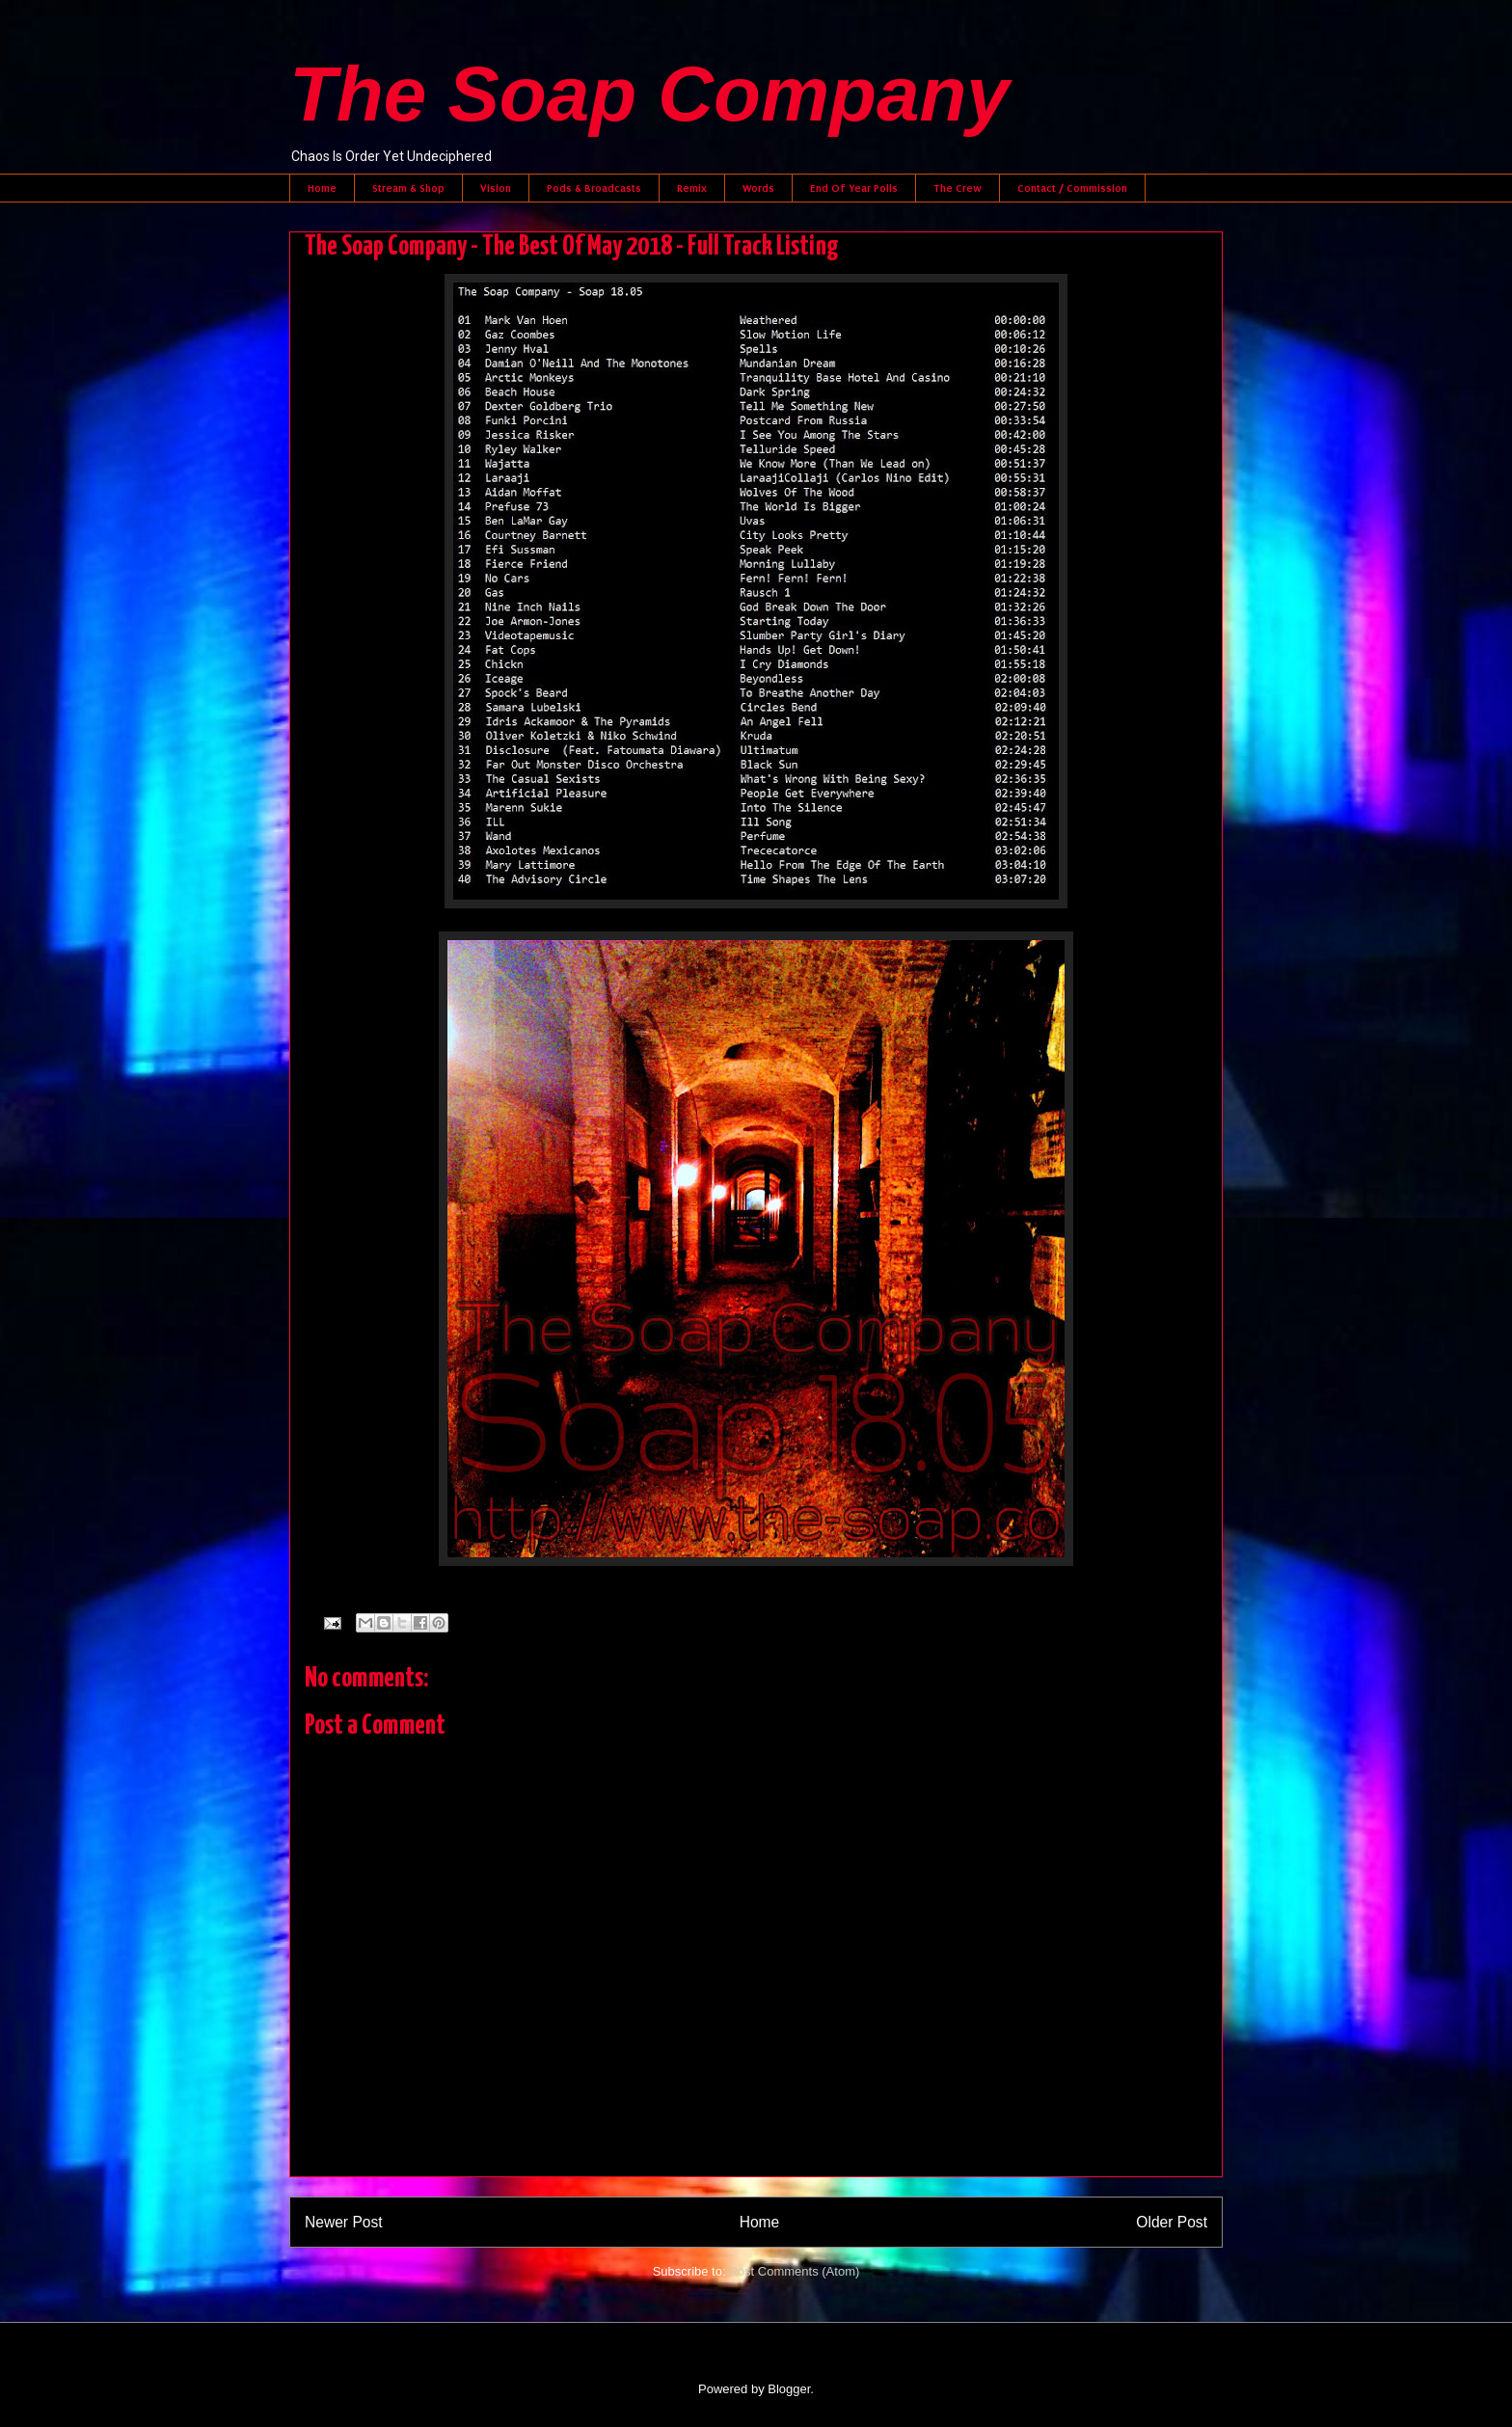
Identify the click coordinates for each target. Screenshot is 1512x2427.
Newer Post (344, 2222)
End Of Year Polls (854, 188)
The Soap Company (649, 94)
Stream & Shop (408, 188)
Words (758, 188)
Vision (495, 188)
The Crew (957, 188)
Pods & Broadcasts (594, 188)
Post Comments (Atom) (794, 2271)
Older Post (1171, 2222)
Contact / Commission (1072, 188)
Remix (692, 188)
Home (322, 188)
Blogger (789, 2389)
